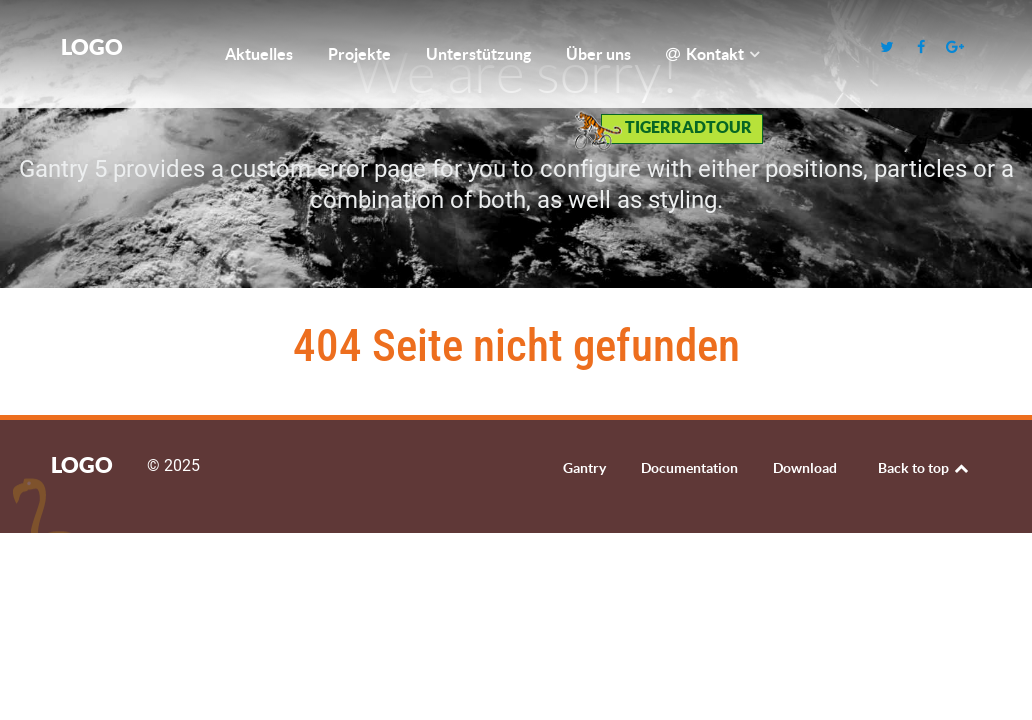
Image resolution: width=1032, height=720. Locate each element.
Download (805, 468)
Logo (92, 46)
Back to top (924, 468)
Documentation (689, 468)
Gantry (584, 468)
